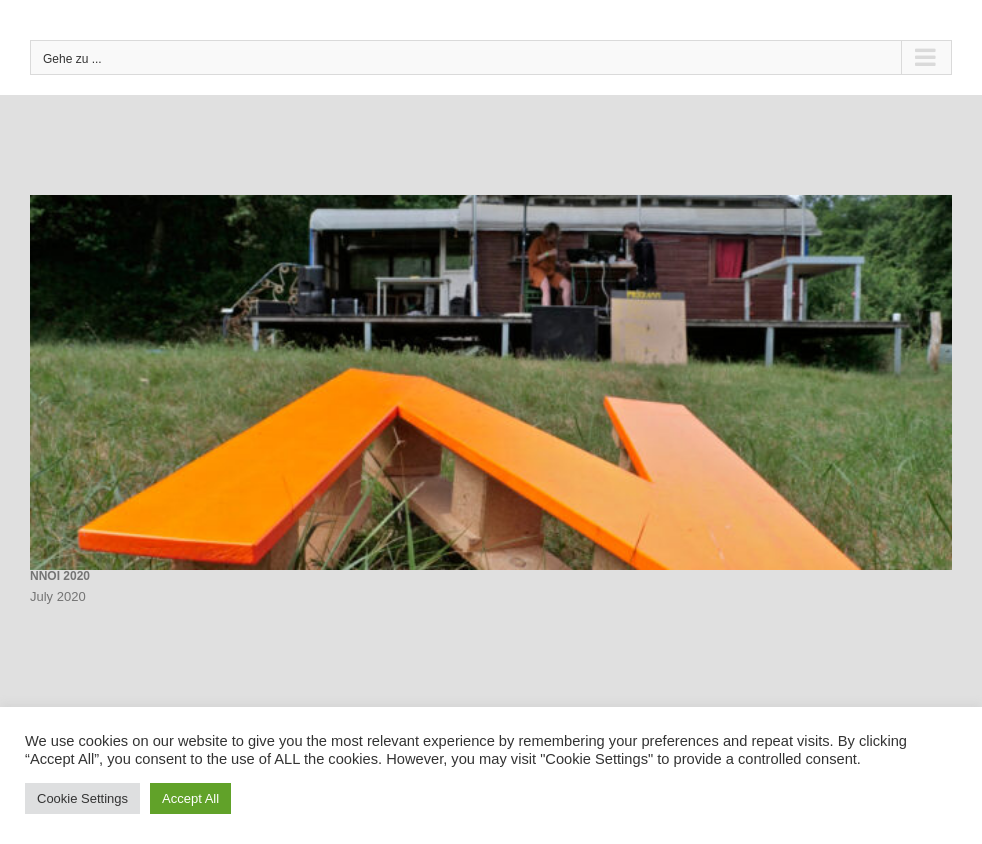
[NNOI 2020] (491, 382)
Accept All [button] (190, 798)
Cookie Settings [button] (82, 798)
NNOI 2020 (60, 576)
